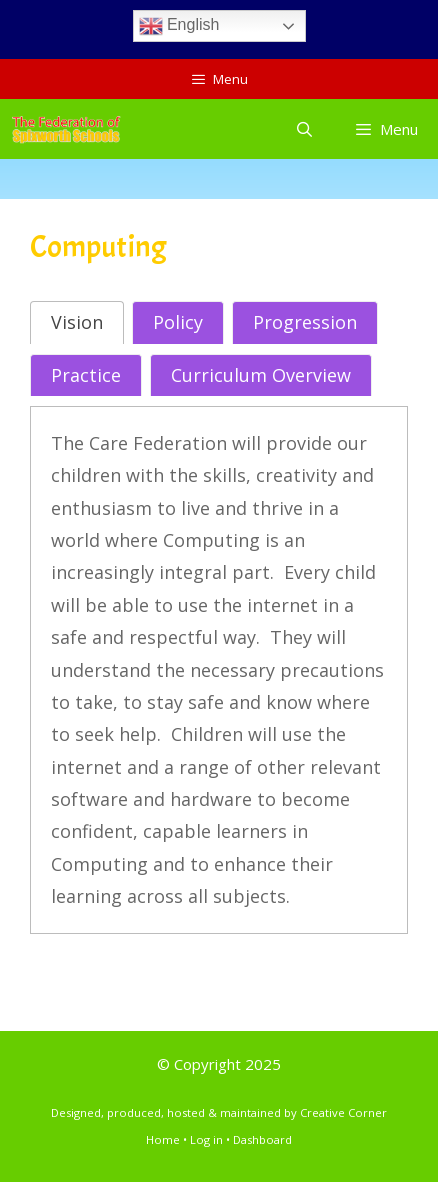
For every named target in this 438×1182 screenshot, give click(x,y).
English (179, 26)
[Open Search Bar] (303, 129)
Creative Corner (343, 1112)
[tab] (77, 322)
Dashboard (262, 1139)
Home (163, 1139)
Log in (206, 1139)
